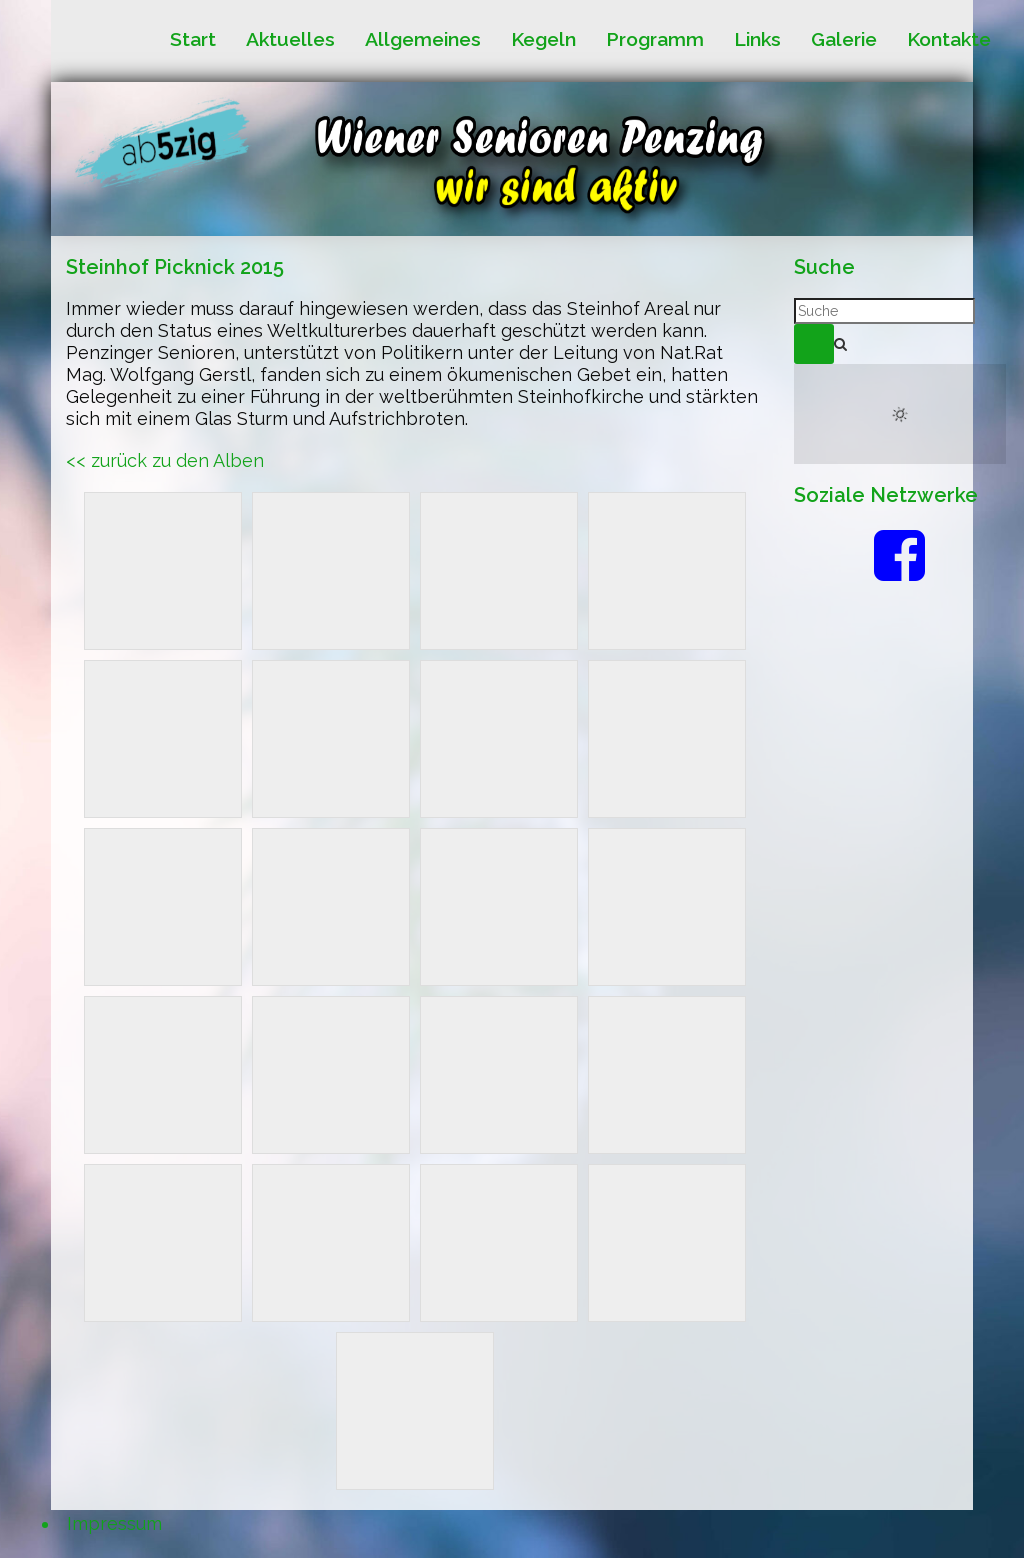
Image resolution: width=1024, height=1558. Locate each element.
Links (757, 39)
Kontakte (949, 39)
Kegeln (543, 39)
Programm (655, 39)
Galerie (844, 39)
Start (193, 39)
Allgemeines (423, 39)
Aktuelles (290, 39)
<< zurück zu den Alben (165, 460)
